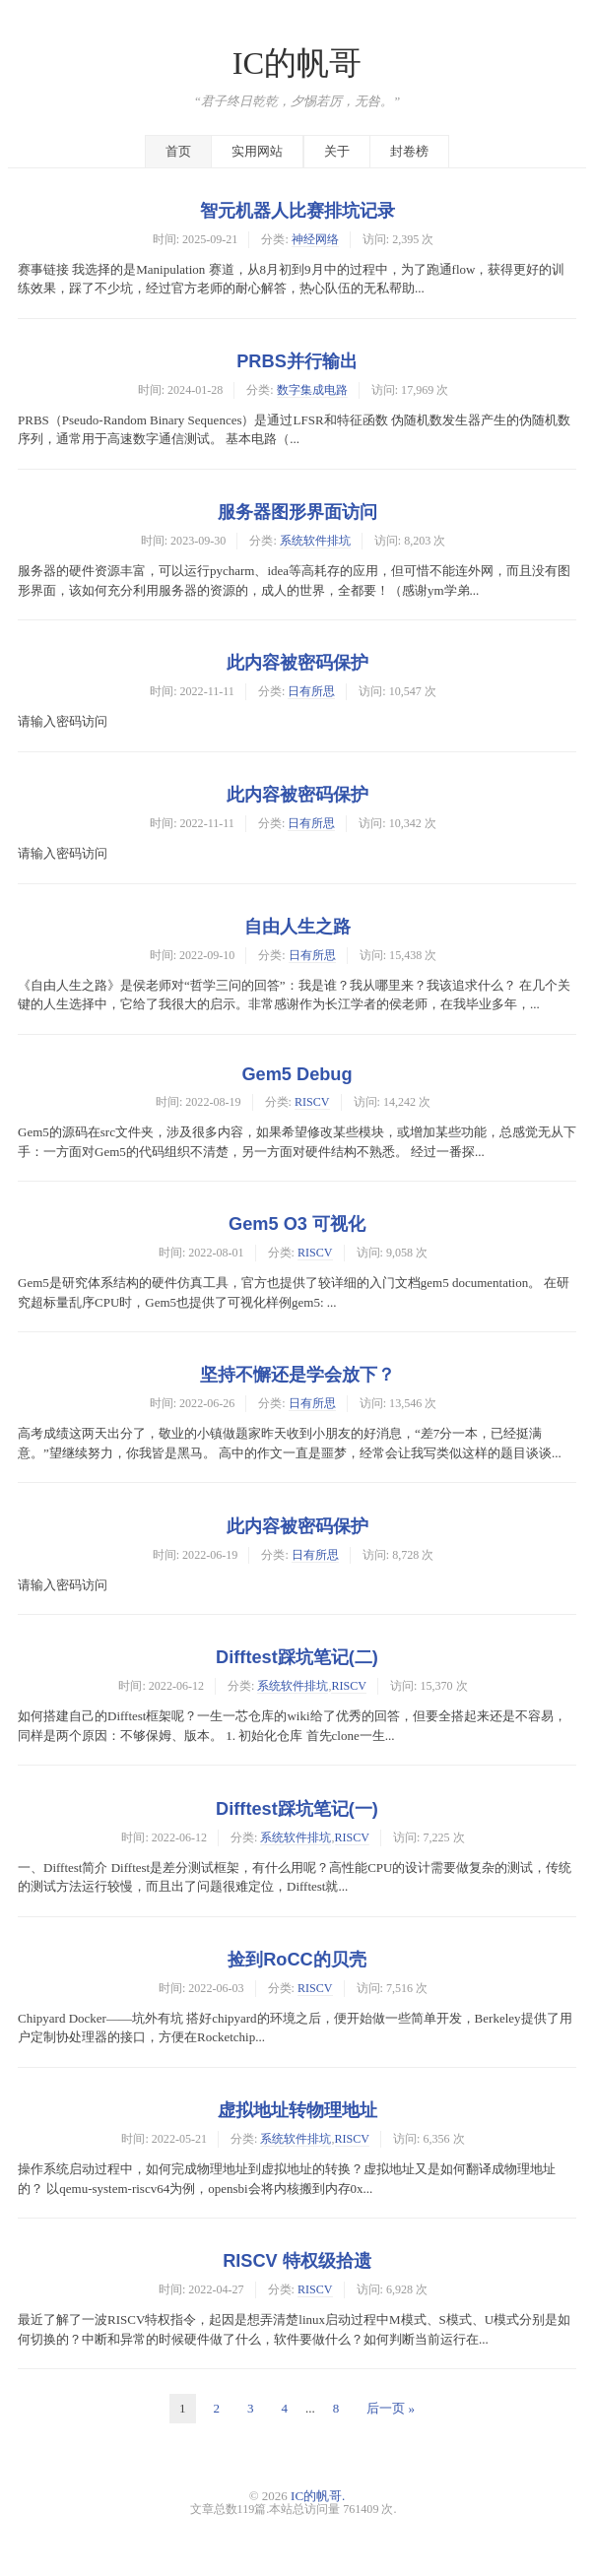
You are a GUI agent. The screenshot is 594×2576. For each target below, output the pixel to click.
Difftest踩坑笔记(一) (297, 1809)
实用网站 (257, 151)
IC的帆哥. (318, 2495)
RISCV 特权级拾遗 (297, 2261)
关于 (337, 151)
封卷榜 (409, 151)
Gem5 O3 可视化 (297, 1224)
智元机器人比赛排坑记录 (297, 211)
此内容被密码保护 (297, 663)
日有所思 (311, 691)
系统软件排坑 (315, 540)
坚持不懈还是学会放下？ (297, 1375)
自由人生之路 (297, 926)
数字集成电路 (312, 390)
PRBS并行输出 (297, 361)
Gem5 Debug (296, 1074)
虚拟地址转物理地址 (297, 2110)
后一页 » (390, 2408)
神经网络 (315, 239)
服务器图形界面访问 (297, 512)
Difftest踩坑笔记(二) (297, 1657)
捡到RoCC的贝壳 (297, 1959)
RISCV (312, 1102)
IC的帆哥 (297, 63)
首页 (178, 151)
